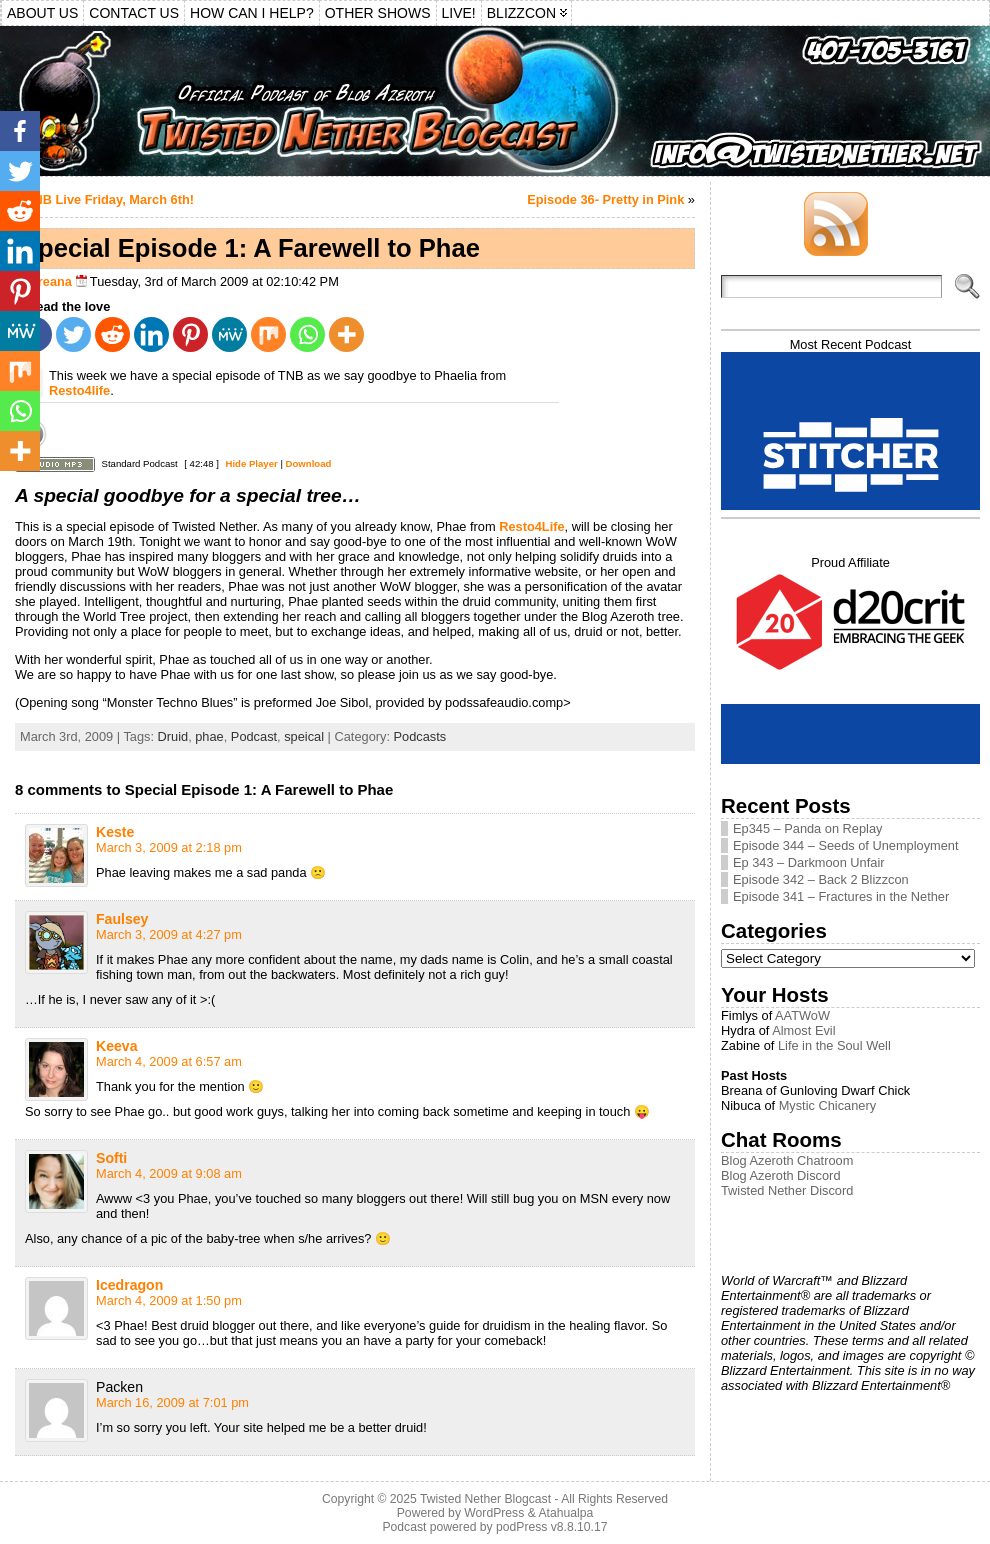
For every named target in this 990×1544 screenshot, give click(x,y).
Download (309, 463)
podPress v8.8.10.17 (552, 1527)
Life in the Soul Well (834, 1045)
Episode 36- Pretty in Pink (605, 199)
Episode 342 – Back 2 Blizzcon (821, 879)
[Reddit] (112, 334)
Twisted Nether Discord (787, 1190)
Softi (111, 1158)
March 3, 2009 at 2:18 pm (169, 847)
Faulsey (122, 919)
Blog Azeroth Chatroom (787, 1160)
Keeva (117, 1046)
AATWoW (802, 1015)
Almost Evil (803, 1030)
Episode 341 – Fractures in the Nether (841, 896)
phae (209, 736)
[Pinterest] (190, 334)
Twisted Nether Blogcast (485, 1499)
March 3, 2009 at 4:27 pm (169, 934)
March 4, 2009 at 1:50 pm (169, 1300)
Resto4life (79, 390)
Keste (115, 832)
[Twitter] (73, 334)
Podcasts (420, 736)
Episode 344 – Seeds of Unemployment (846, 845)
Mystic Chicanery (827, 1105)
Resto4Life (531, 526)
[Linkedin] (151, 334)
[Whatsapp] (307, 334)
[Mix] (268, 334)
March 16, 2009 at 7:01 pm (172, 1402)
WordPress (494, 1513)
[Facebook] (20, 131)
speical (304, 736)
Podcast (254, 736)
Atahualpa (565, 1513)
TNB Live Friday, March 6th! (110, 199)
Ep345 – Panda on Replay (807, 828)
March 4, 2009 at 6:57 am (169, 1061)
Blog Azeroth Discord (781, 1175)
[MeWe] (229, 334)
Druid (173, 736)
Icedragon (129, 1285)
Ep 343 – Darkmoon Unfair (809, 862)
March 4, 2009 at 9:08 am (169, 1173)
